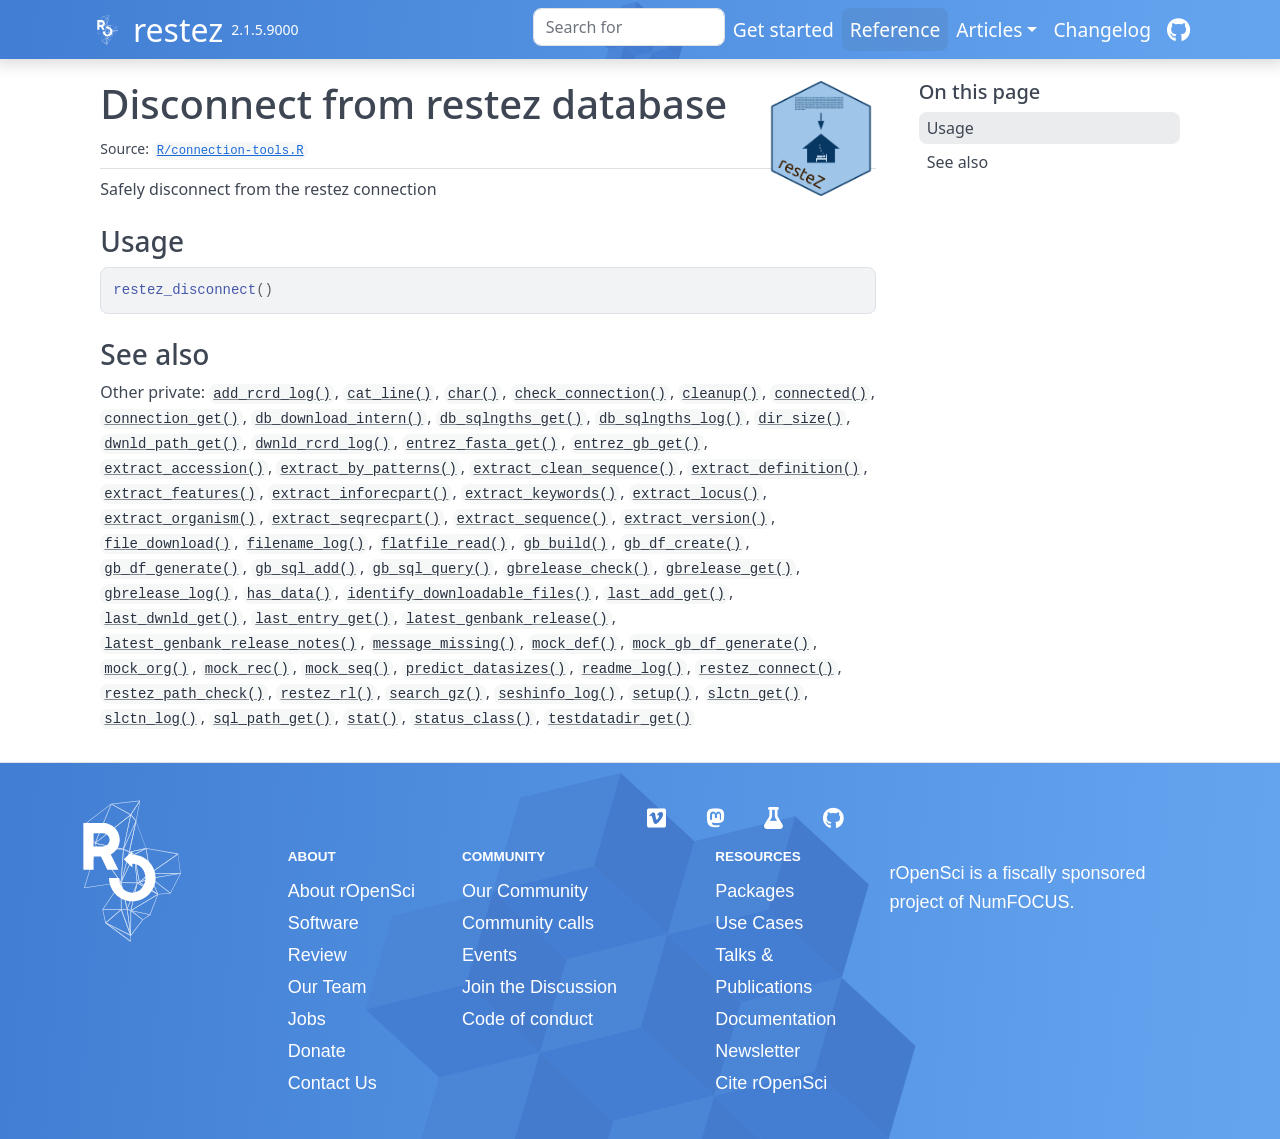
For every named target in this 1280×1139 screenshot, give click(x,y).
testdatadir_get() (619, 719)
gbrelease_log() (167, 594)
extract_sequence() (532, 519)
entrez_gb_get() (637, 444)
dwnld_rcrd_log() (322, 444)
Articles (989, 29)
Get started (783, 29)
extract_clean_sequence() (574, 469)
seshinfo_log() (557, 694)
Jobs (307, 1019)
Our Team (327, 987)
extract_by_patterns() (368, 469)
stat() (372, 719)
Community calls (528, 923)
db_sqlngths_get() (511, 419)
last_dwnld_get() (171, 619)
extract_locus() (696, 494)
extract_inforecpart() (360, 494)
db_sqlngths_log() (670, 419)
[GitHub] (1178, 29)
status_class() (473, 719)
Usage (950, 128)
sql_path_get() (272, 719)
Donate (317, 1051)
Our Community (525, 891)
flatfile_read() (444, 544)
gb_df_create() (683, 544)
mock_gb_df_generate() (721, 644)
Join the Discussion (539, 987)
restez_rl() (326, 694)
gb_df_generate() (171, 569)
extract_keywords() (540, 494)
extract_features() (179, 494)
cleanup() (720, 394)
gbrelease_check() (578, 569)
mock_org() (146, 669)
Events (489, 955)
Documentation (775, 1019)
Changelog (1102, 29)
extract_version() (695, 519)
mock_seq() (347, 669)
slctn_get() (754, 694)
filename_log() (306, 544)
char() (473, 394)
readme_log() (632, 669)
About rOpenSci (351, 891)
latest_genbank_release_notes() (230, 644)
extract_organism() (179, 519)
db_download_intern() (339, 419)
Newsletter (757, 1051)
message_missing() (444, 644)
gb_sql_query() (431, 569)
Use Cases (759, 923)
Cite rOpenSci (771, 1083)
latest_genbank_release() (507, 619)
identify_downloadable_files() (469, 594)
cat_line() (389, 394)
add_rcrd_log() (272, 394)
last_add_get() (666, 594)
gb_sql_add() (305, 569)
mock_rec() (247, 669)
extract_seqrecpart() (356, 519)
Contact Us (332, 1083)
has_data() (289, 594)
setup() (661, 694)
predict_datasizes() (486, 669)
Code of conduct (527, 1019)
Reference (895, 29)
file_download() (167, 544)
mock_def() (574, 644)
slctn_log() (150, 719)
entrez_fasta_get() (481, 444)
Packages (754, 891)
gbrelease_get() (729, 569)
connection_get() (171, 419)
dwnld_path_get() (171, 444)
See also (957, 162)
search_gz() (435, 694)
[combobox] (629, 27)
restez (178, 29)
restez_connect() (766, 669)
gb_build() (565, 544)
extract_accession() (184, 469)
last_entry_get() (322, 619)
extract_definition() (775, 469)
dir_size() (800, 419)
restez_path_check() (184, 694)
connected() (820, 394)
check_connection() (590, 394)
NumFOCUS (1019, 902)
